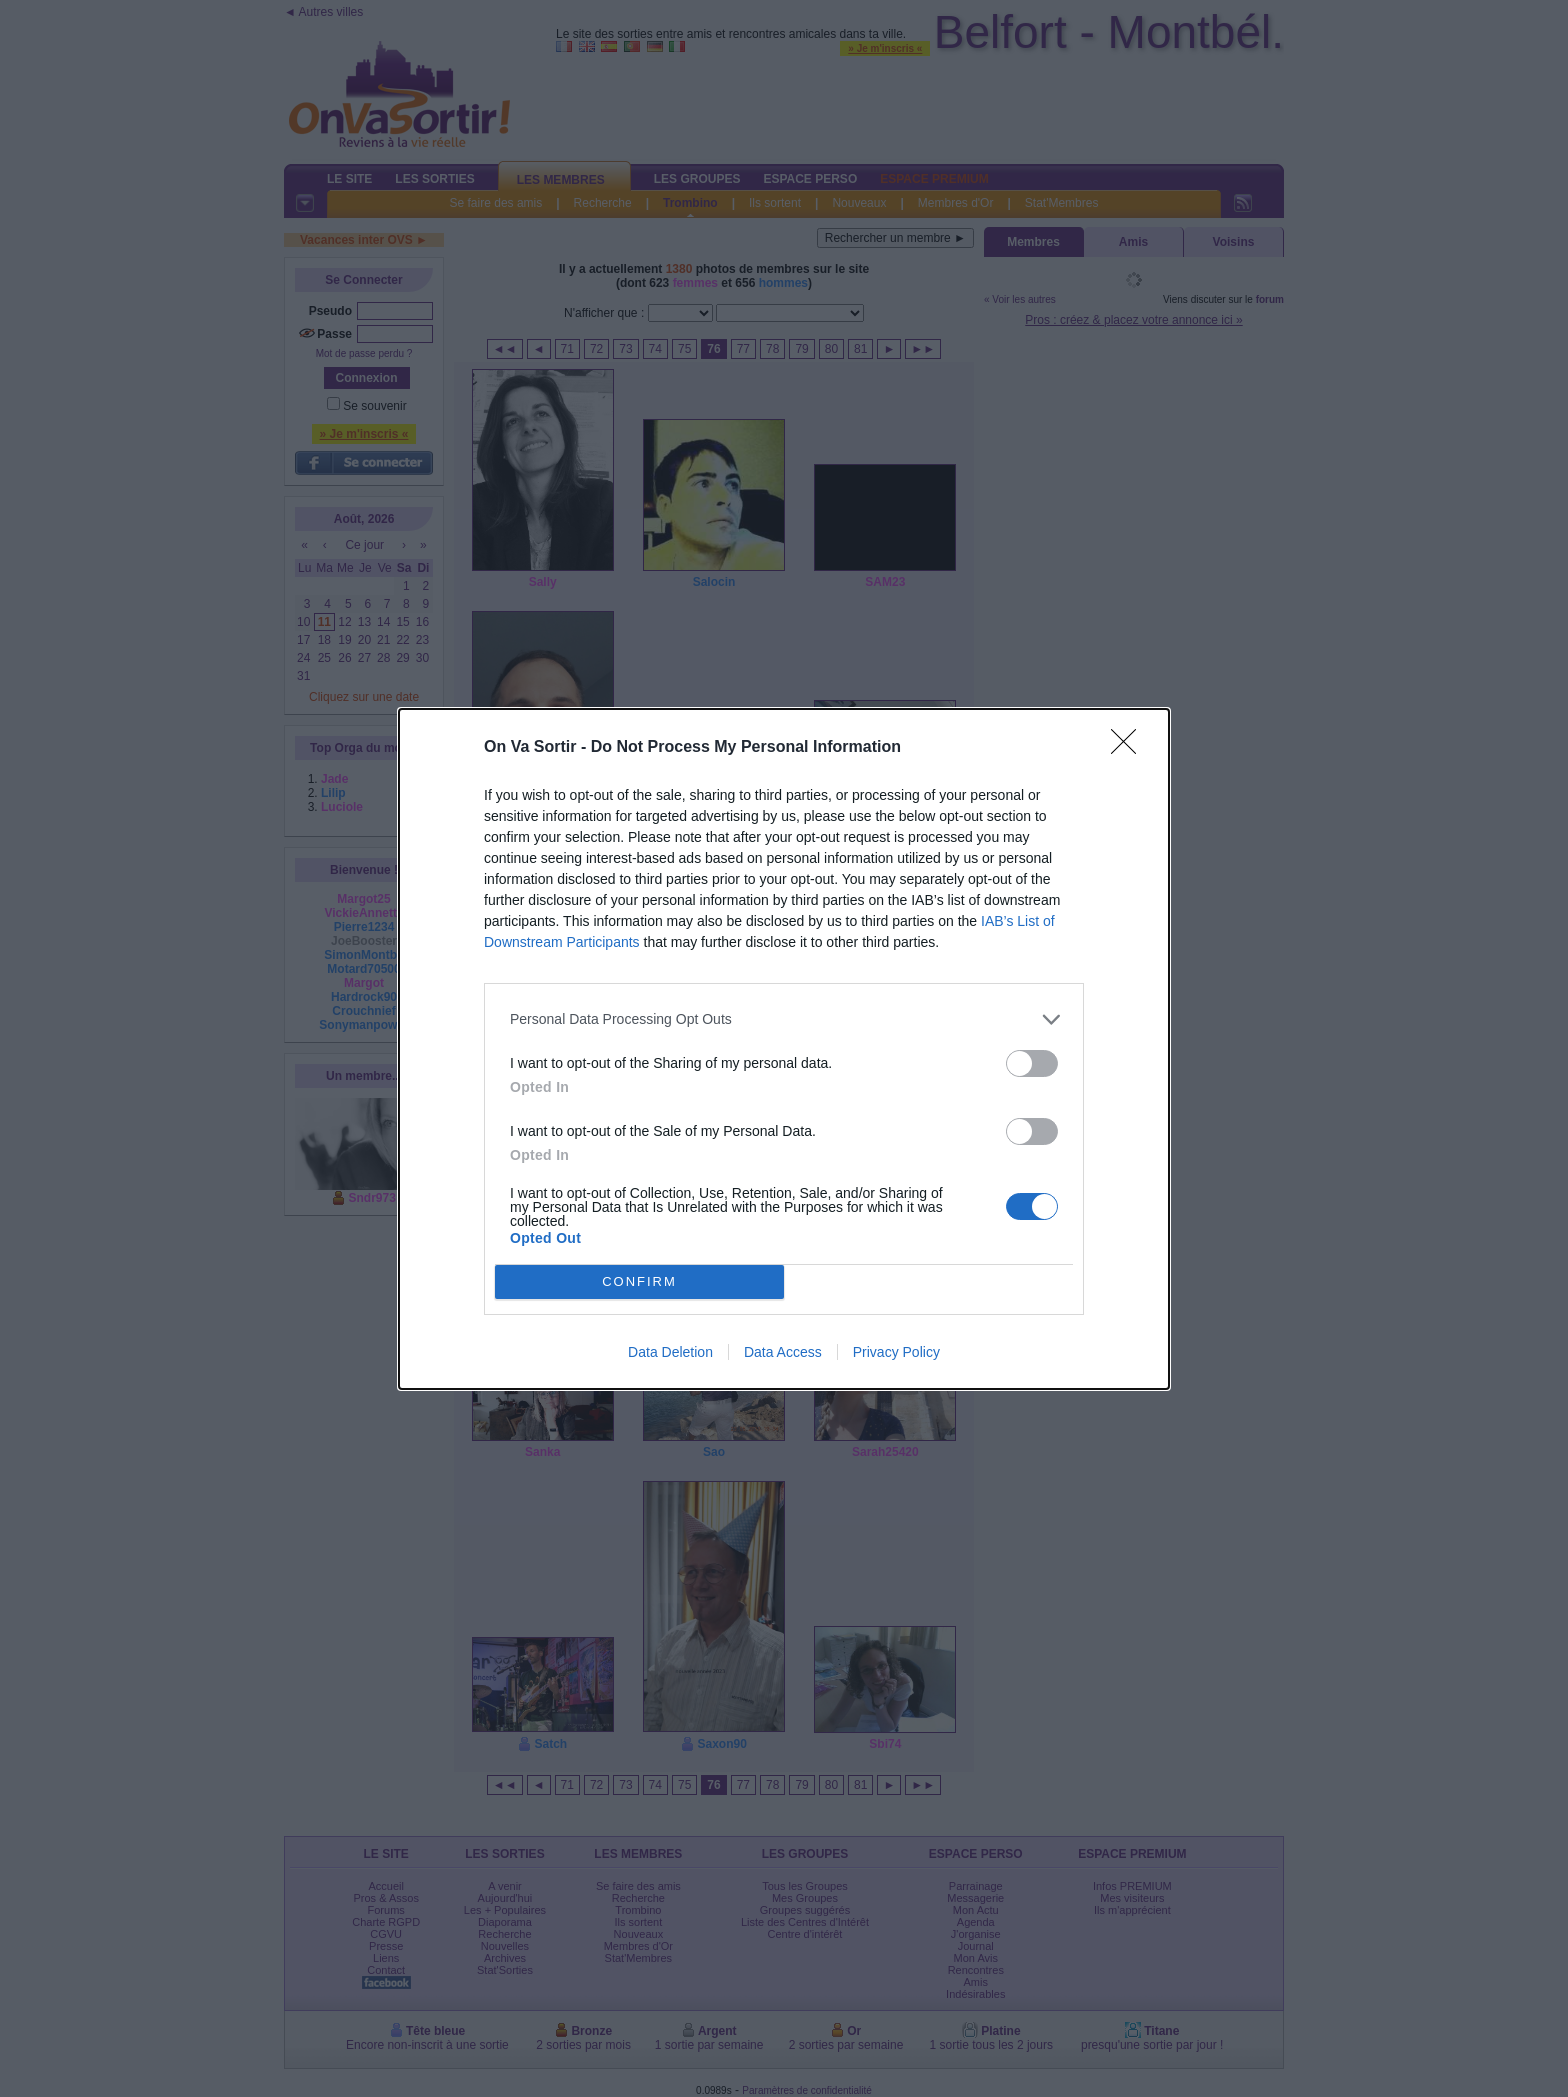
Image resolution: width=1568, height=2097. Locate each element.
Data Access (783, 1352)
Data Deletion (670, 1352)
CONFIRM (639, 1281)
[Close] (1130, 748)
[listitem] (784, 1019)
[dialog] (784, 1049)
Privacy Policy (896, 1352)
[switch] (1032, 1063)
